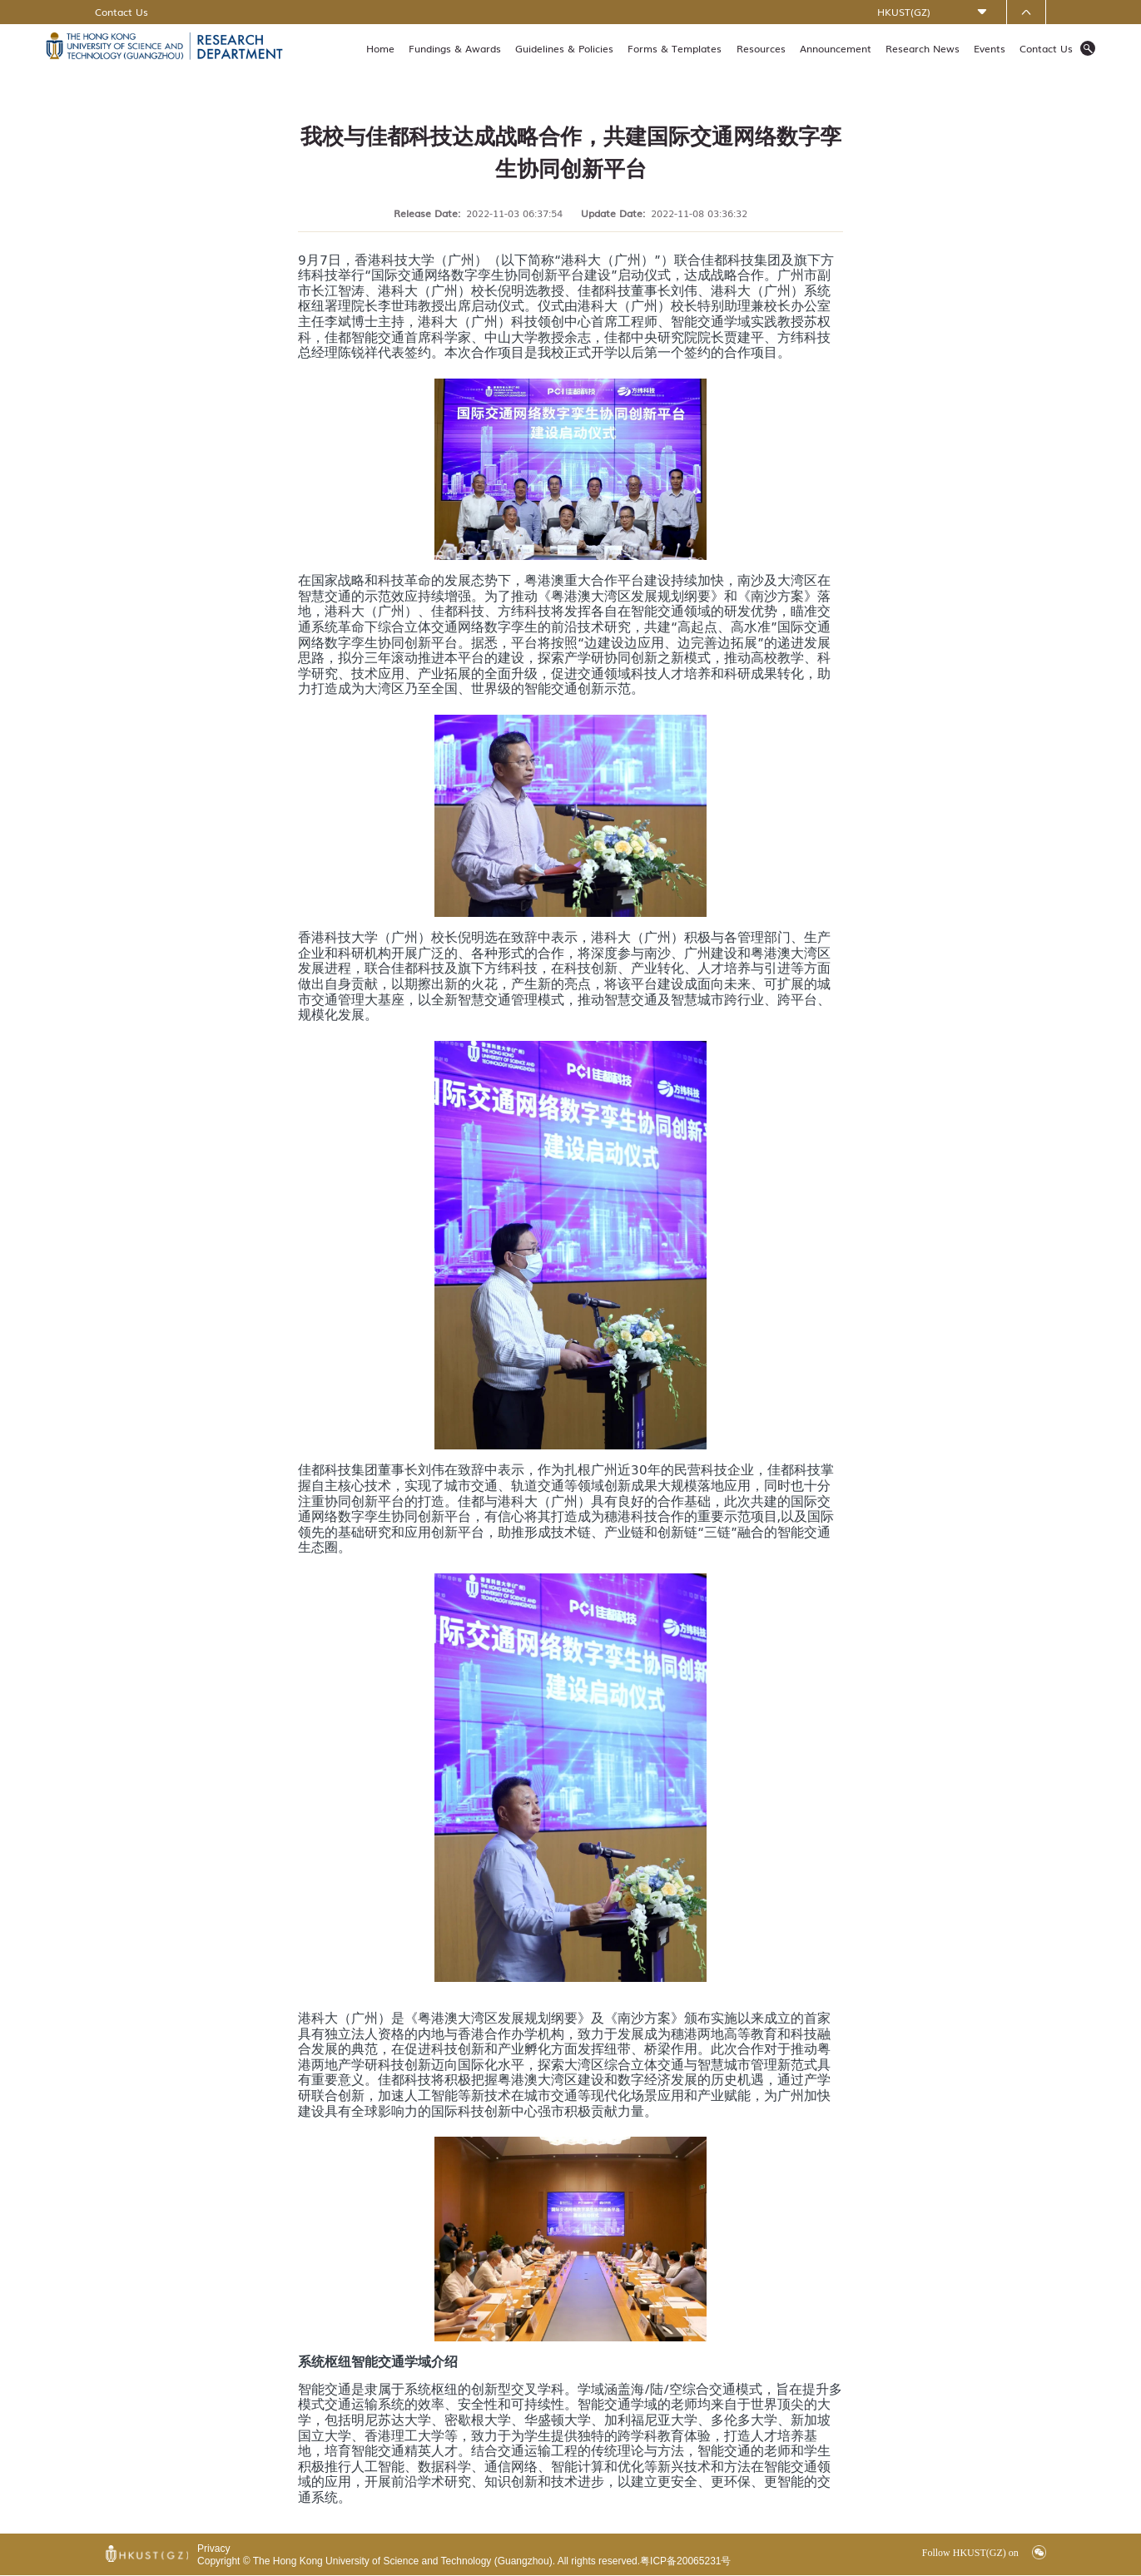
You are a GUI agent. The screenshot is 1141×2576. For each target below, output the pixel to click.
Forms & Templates (675, 48)
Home (380, 48)
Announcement (835, 48)
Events (989, 48)
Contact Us (121, 11)
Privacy (213, 2548)
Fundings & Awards (455, 48)
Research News (923, 48)
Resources (761, 48)
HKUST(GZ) (903, 11)
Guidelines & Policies (564, 48)
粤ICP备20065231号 (685, 2561)
